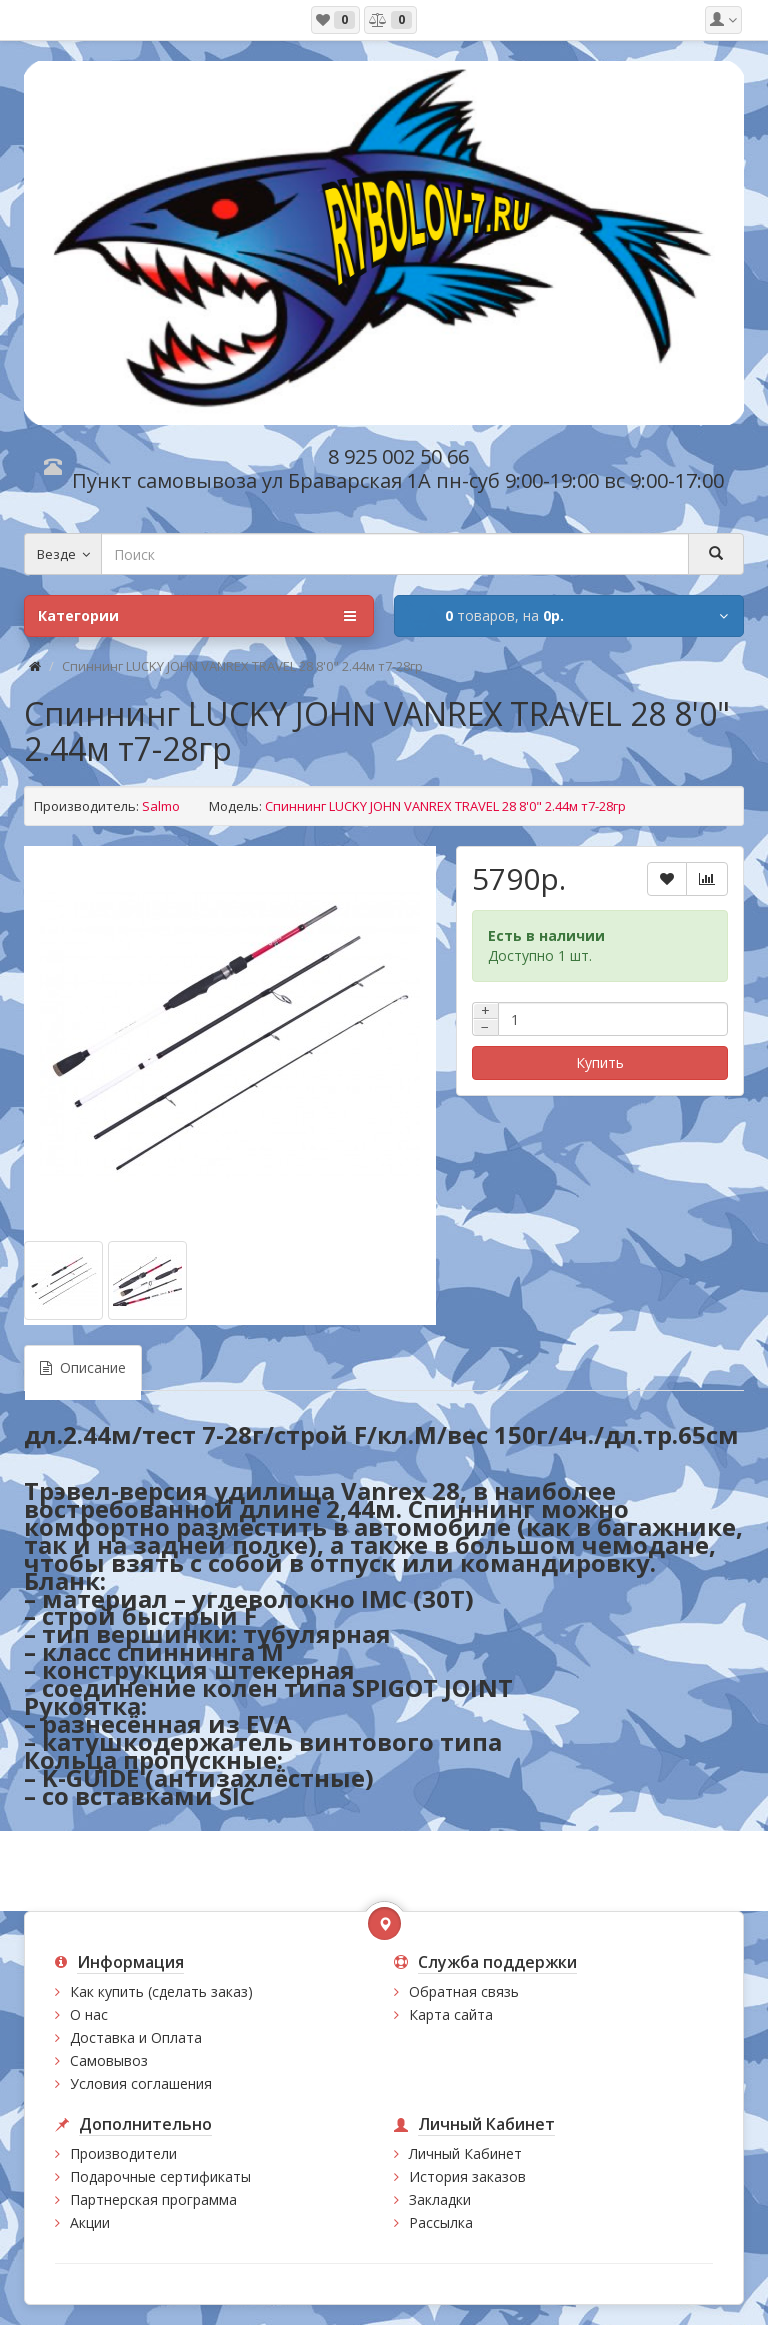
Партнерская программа (153, 2199)
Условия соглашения (141, 2083)
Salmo (161, 806)
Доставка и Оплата (136, 2037)
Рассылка (441, 2222)
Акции (90, 2222)
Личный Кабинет (465, 2153)
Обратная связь (464, 1991)
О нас (89, 2014)
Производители (123, 2153)
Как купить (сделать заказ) (161, 1991)
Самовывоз (109, 2060)
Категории (197, 616)
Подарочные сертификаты (160, 2176)
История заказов (467, 2176)
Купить (600, 1062)
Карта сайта (451, 2014)
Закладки (440, 2199)
